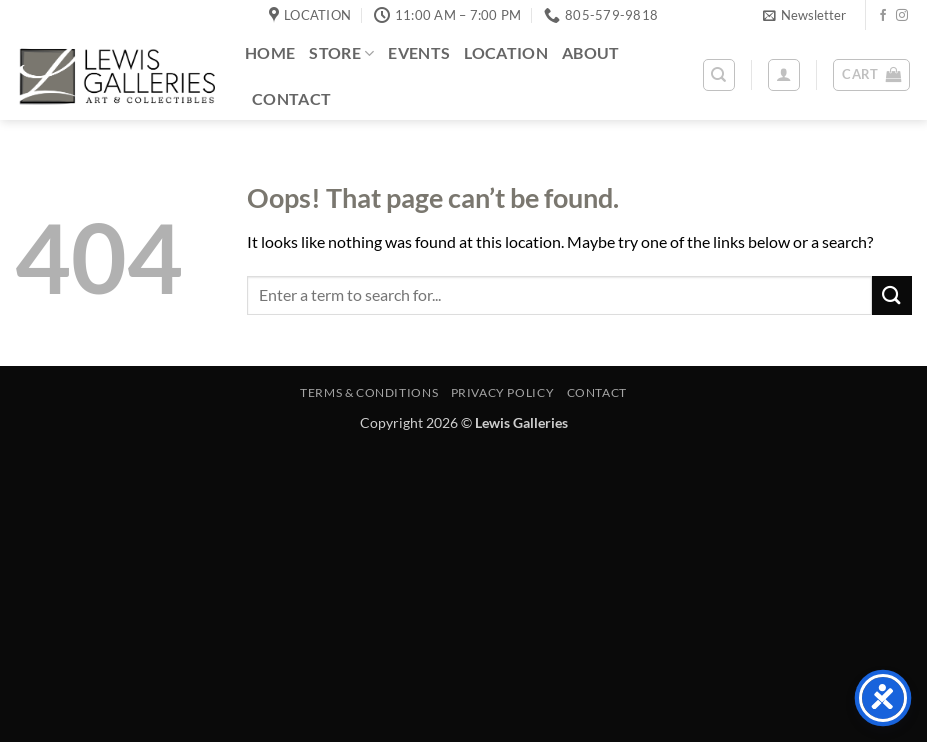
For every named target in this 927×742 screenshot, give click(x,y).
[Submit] (892, 295)
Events (419, 52)
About (591, 52)
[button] (804, 15)
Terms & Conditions (369, 392)
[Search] (719, 75)
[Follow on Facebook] (883, 16)
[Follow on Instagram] (902, 16)
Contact (291, 98)
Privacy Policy (503, 392)
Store (341, 52)
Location (506, 52)
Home (270, 52)
